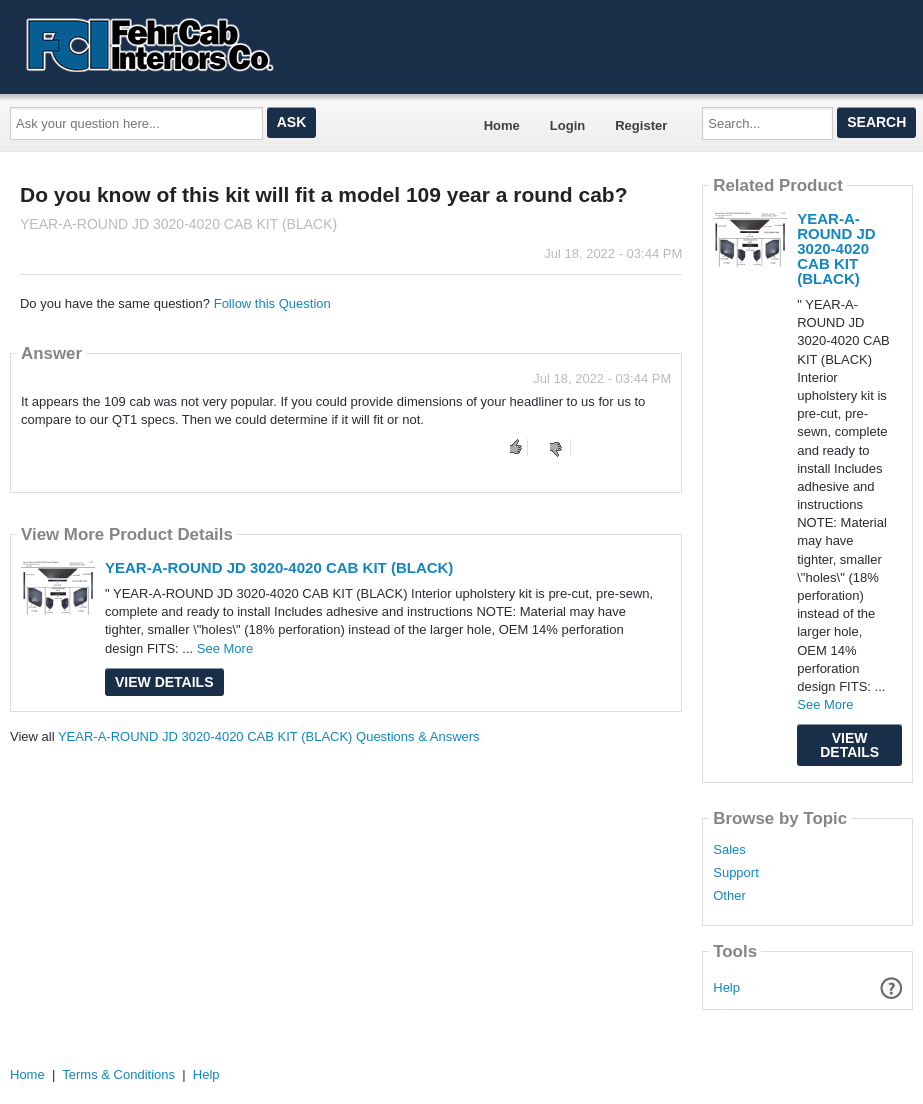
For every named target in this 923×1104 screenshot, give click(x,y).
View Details (164, 682)
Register (641, 125)
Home (502, 125)
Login (567, 125)
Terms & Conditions (118, 1074)
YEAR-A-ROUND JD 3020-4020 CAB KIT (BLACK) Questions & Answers (269, 736)
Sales (729, 850)
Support (736, 873)
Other (729, 896)
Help (726, 987)
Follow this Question (272, 303)
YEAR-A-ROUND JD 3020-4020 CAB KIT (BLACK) (279, 567)
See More (225, 648)
